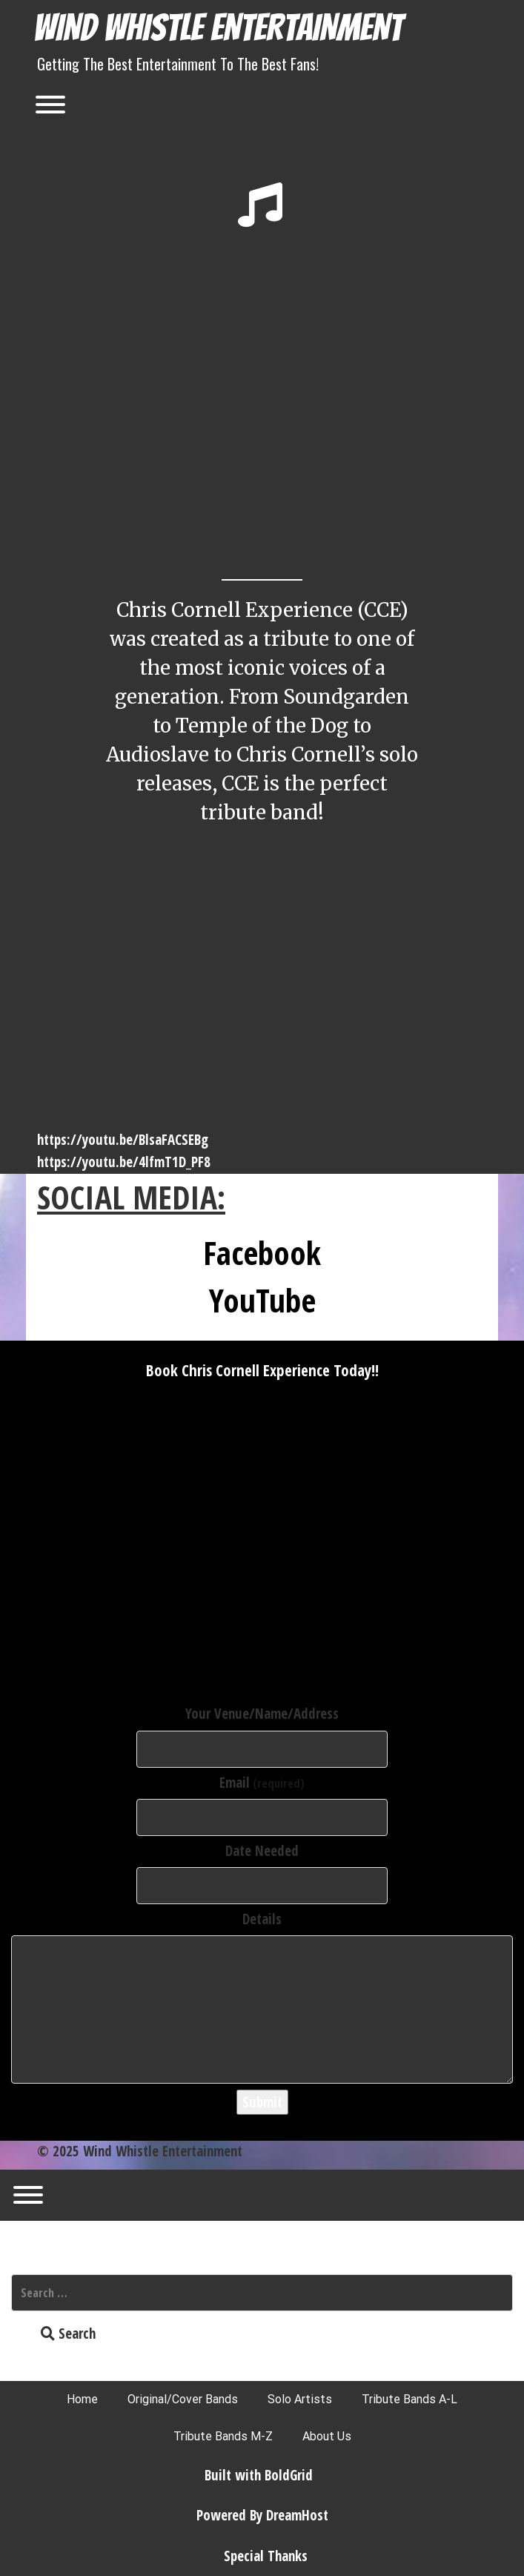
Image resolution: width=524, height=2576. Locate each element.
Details (262, 1919)
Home (82, 2399)
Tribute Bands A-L (409, 2399)
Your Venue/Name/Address (262, 1713)
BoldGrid (289, 2475)
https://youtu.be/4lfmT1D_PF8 (123, 1162)
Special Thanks (266, 2556)
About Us (326, 2436)
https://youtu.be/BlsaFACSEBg (122, 1139)
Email (262, 1782)
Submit (262, 2102)
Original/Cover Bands (182, 2399)
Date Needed (262, 1850)
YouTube (262, 1300)
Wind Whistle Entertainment (217, 27)
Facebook (262, 1253)
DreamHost (297, 2515)
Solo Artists (300, 2399)
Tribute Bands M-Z (223, 2436)
